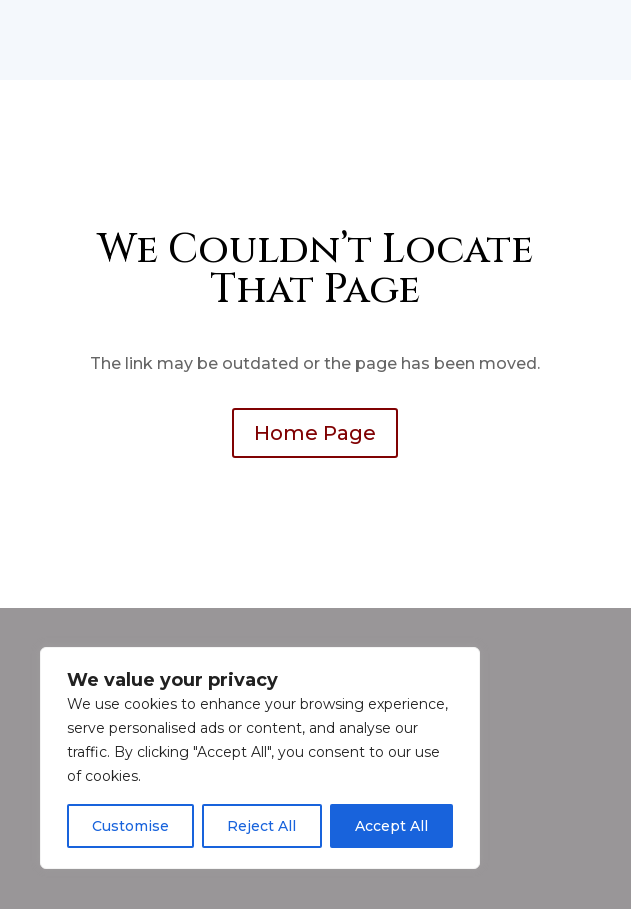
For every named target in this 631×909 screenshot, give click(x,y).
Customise (130, 826)
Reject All (261, 826)
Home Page (315, 433)
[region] (260, 758)
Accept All (391, 826)
